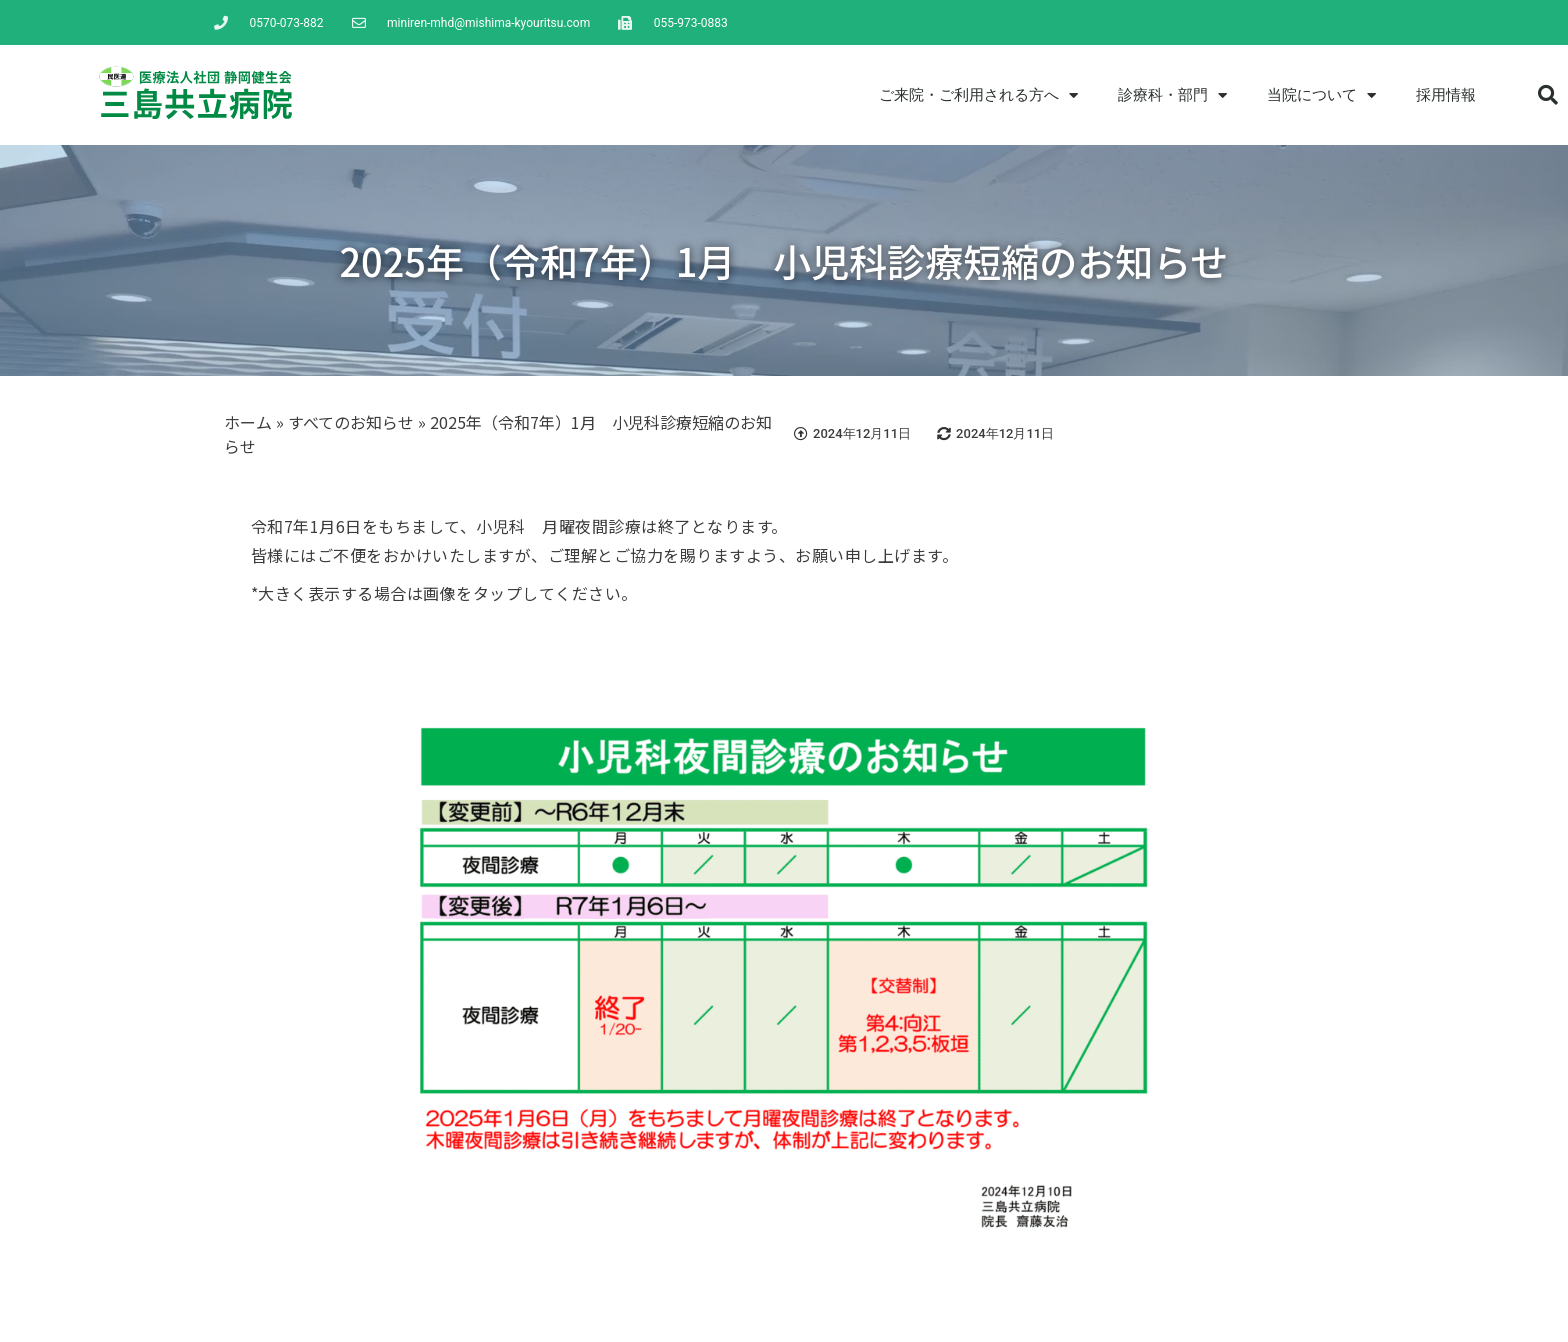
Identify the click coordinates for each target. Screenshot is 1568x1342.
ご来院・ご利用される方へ (978, 95)
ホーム (248, 422)
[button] (1548, 95)
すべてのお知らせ (351, 422)
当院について (1321, 95)
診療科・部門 (1172, 95)
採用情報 (1446, 95)
